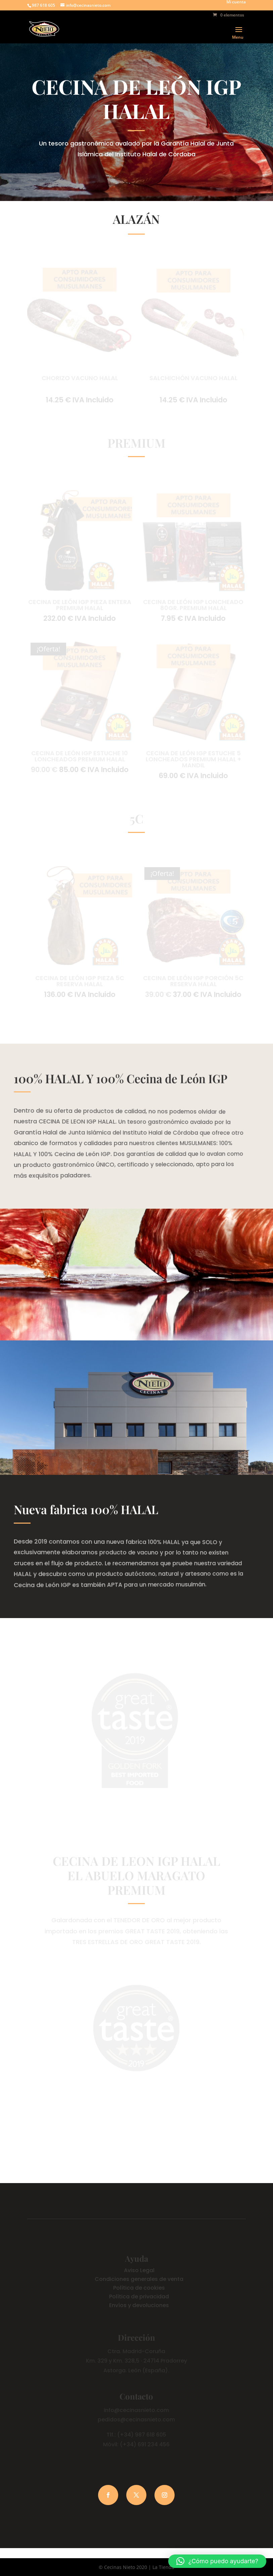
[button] (217, 2561)
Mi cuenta (236, 2)
